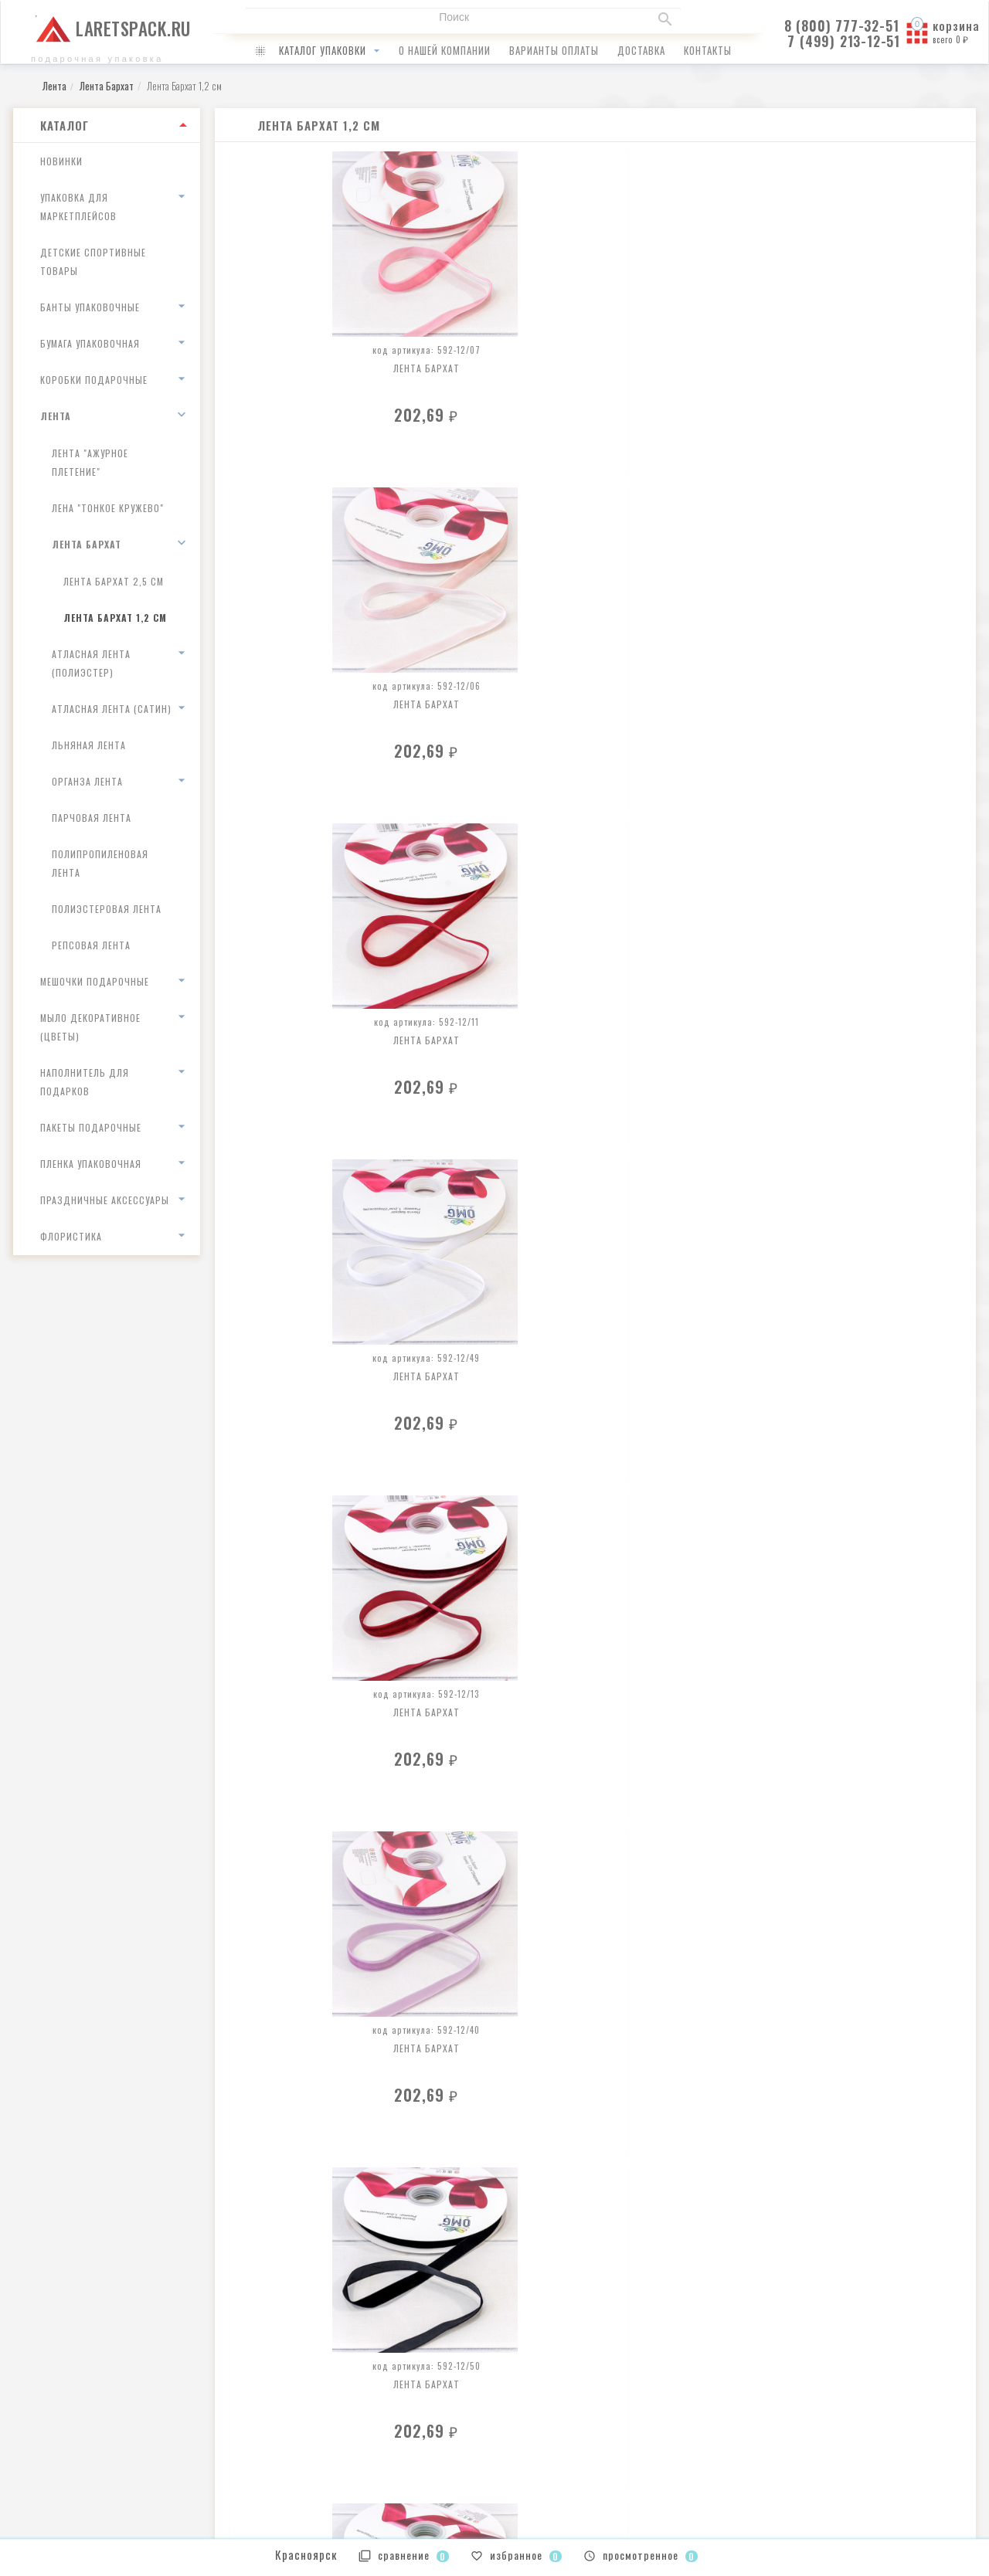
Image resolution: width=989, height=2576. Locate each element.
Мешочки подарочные (94, 981)
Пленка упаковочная (90, 1163)
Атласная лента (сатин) (112, 708)
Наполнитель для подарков (84, 1082)
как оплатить (288, 2422)
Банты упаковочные (90, 307)
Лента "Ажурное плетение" (90, 462)
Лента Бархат (86, 544)
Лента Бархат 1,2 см (115, 617)
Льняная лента (89, 745)
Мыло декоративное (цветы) (90, 1027)
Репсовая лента (91, 945)
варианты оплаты (554, 50)
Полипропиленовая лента (100, 863)
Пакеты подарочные (90, 1127)
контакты (708, 50)
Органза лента (87, 781)
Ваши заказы (536, 2402)
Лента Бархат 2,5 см (113, 581)
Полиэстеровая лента (106, 908)
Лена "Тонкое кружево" (108, 507)
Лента (55, 416)
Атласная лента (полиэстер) (91, 663)
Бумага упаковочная (90, 343)
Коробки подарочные (94, 379)
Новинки (61, 161)
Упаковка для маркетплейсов (78, 206)
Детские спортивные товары (93, 261)
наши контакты (293, 2463)
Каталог (64, 125)
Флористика (71, 1236)
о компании (285, 2402)
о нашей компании (445, 50)
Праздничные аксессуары (104, 1200)
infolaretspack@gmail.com (88, 2404)
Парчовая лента (91, 817)
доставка (641, 50)
